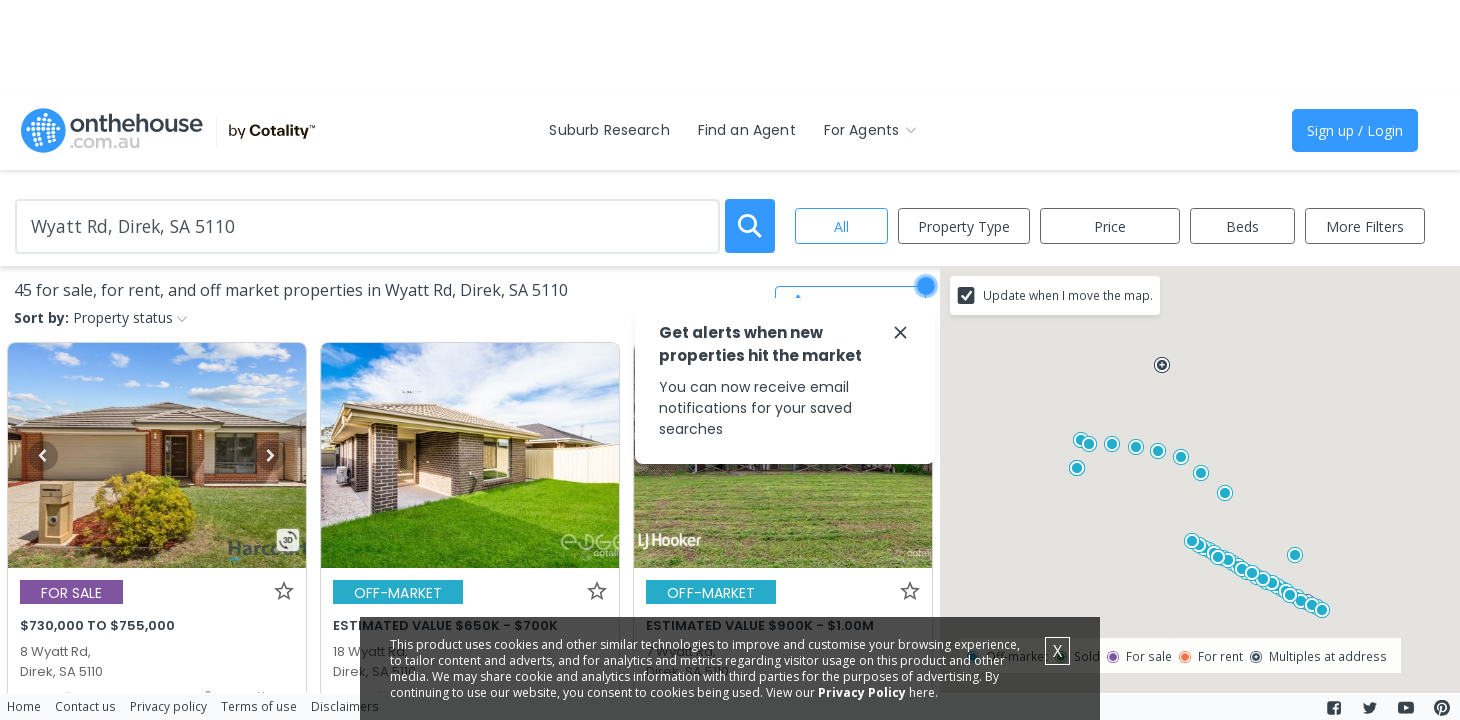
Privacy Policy (862, 692)
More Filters (1365, 226)
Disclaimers (345, 706)
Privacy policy (168, 706)
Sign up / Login (1355, 130)
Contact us (85, 706)
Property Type (964, 226)
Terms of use (259, 706)
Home (24, 706)
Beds (1242, 226)
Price (1110, 226)
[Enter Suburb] (367, 226)
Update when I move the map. (1068, 295)
